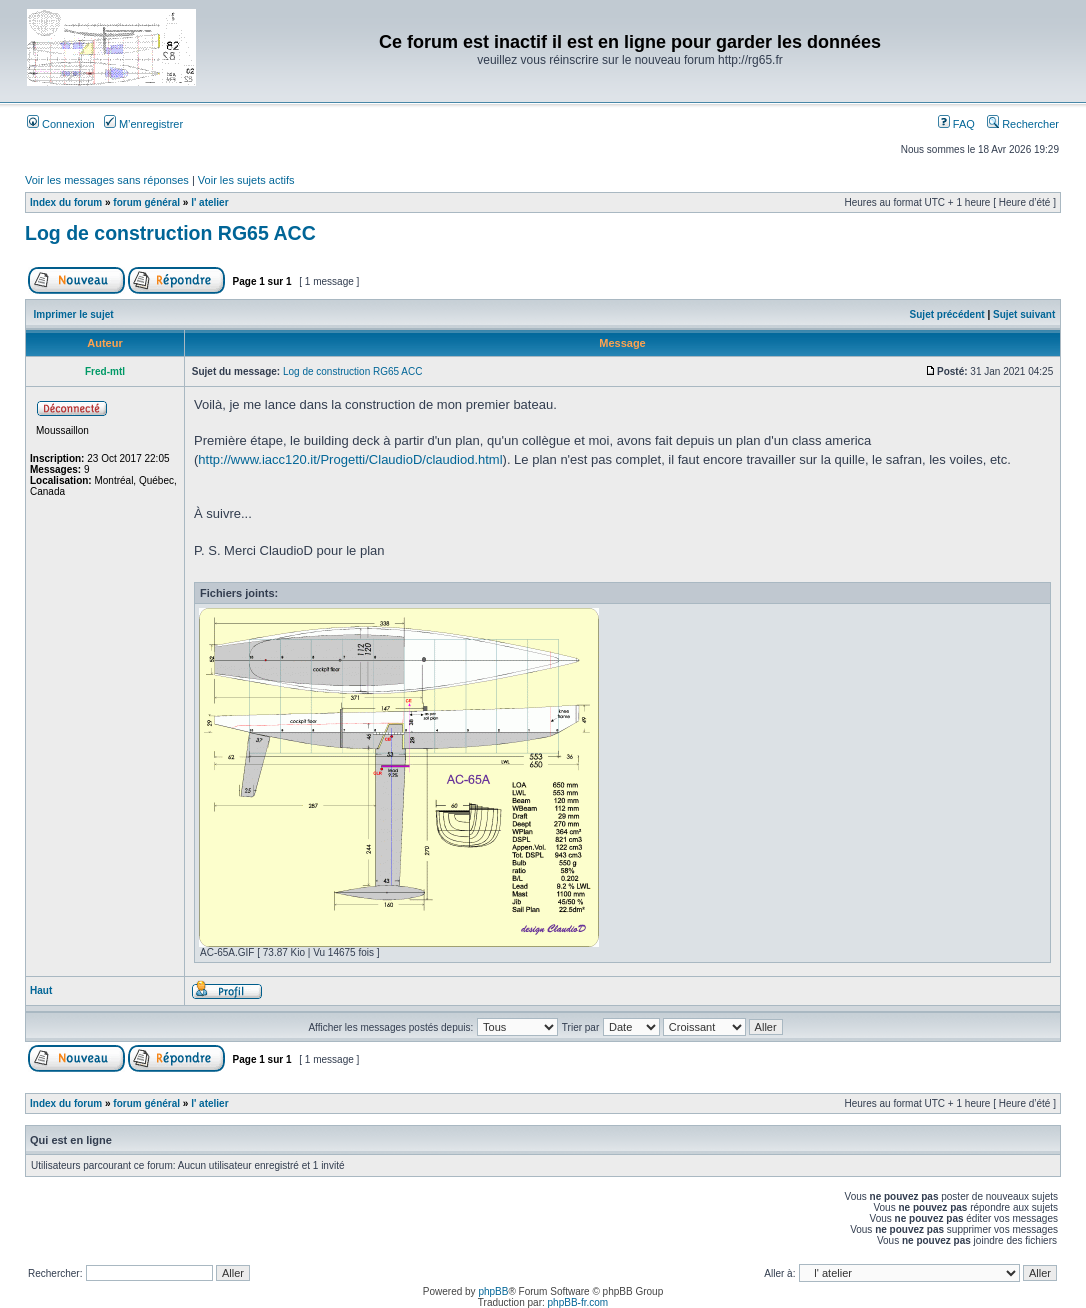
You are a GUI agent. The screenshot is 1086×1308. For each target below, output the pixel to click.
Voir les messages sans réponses (107, 180)
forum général (146, 202)
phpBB (493, 1291)
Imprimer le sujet (74, 314)
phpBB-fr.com (578, 1302)
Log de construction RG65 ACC (170, 233)
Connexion (61, 124)
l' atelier (209, 202)
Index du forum (66, 202)
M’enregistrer (143, 124)
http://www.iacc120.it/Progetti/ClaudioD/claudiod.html (350, 459)
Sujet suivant (1024, 314)
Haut (41, 990)
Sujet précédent (947, 314)
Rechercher (1023, 124)
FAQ (956, 124)
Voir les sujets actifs (246, 180)
